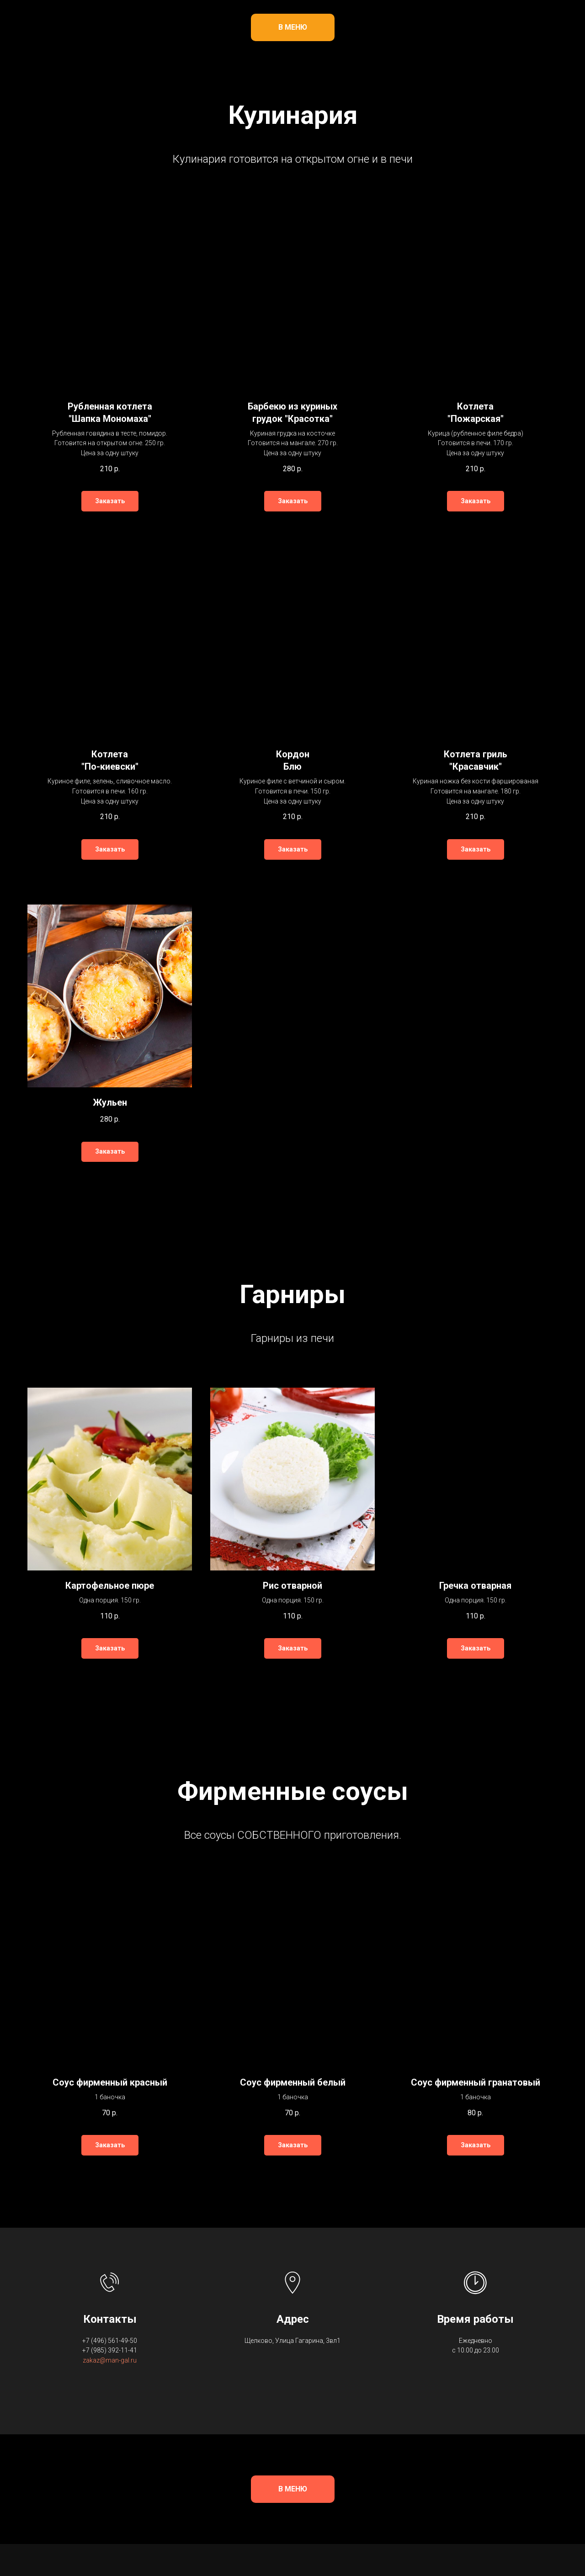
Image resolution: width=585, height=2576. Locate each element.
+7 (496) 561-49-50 (109, 2340)
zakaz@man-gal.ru (110, 2360)
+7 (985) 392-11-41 (109, 2350)
